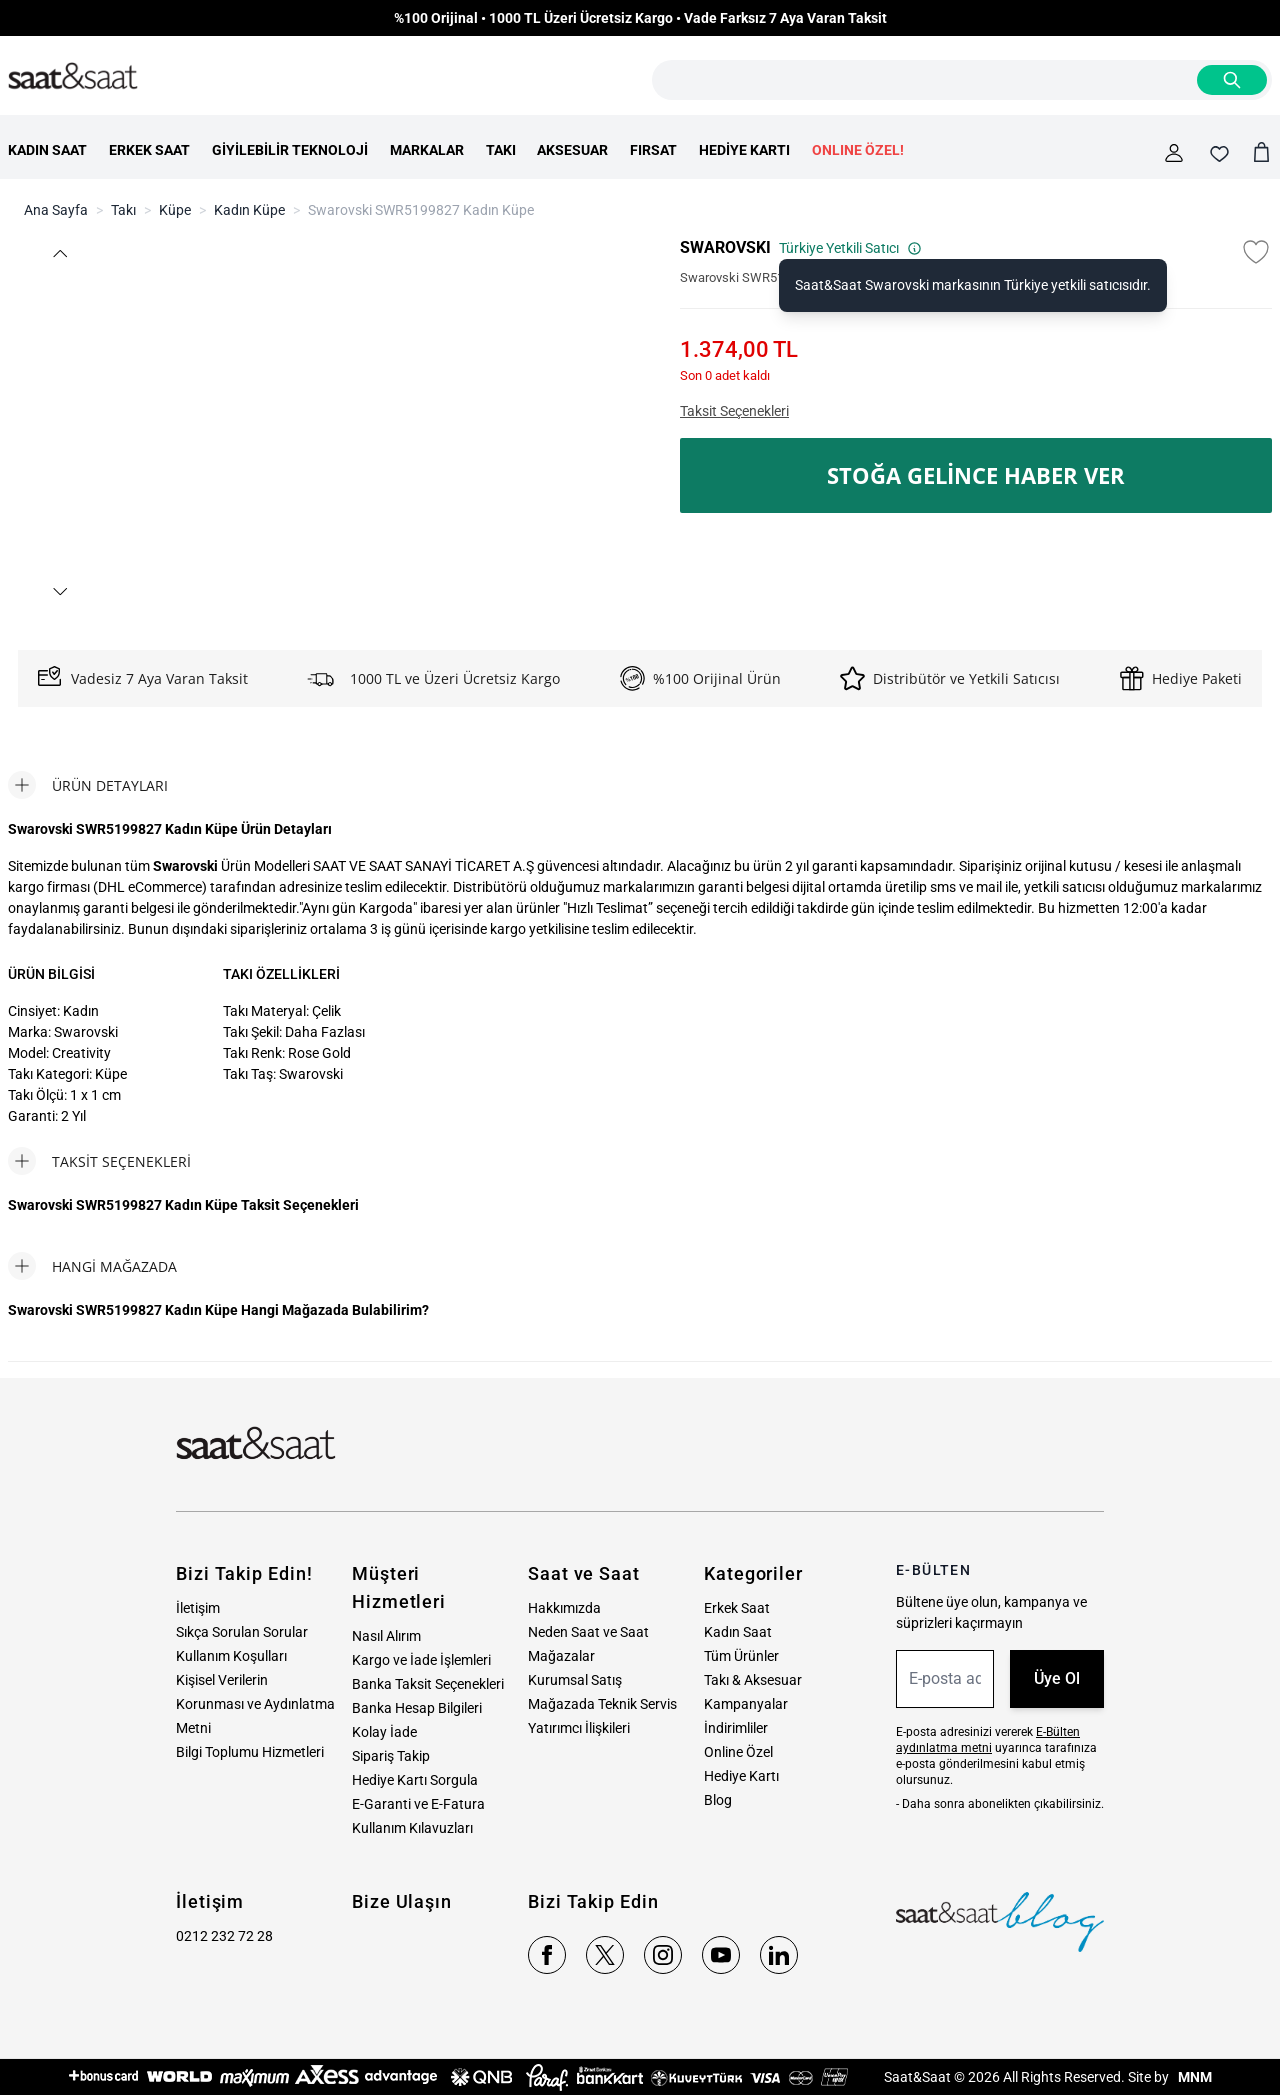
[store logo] (73, 77)
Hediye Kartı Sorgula (415, 1780)
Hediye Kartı (741, 1776)
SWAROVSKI (725, 247)
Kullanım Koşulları (231, 1656)
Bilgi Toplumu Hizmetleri (250, 1752)
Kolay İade (384, 1732)
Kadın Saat (738, 1632)
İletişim (198, 1608)
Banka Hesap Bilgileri (417, 1708)
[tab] (88, 785)
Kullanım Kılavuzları (412, 1828)
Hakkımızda (564, 1608)
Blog (718, 1800)
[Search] (1232, 80)
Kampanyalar (746, 1704)
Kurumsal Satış (575, 1680)
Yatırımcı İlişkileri (579, 1728)
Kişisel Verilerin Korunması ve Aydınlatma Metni (255, 1704)
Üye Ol (1057, 1678)
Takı (123, 210)
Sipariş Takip (391, 1756)
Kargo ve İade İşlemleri (421, 1660)
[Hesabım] (1174, 153)
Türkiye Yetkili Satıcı (850, 248)
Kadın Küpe (249, 210)
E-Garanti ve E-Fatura (418, 1804)
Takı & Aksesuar (753, 1680)
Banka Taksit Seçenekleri (428, 1684)
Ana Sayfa (56, 210)
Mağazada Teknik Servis (602, 1704)
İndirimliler (736, 1728)
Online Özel (738, 1752)
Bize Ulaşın (402, 1901)
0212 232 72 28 (224, 1936)
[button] (59, 253)
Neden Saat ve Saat (588, 1632)
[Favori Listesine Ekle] (1256, 252)
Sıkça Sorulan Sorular (242, 1632)
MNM (1193, 2077)
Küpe (175, 210)
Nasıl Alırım (386, 1636)
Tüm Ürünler (741, 1656)
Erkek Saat (737, 1608)
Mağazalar (561, 1656)
